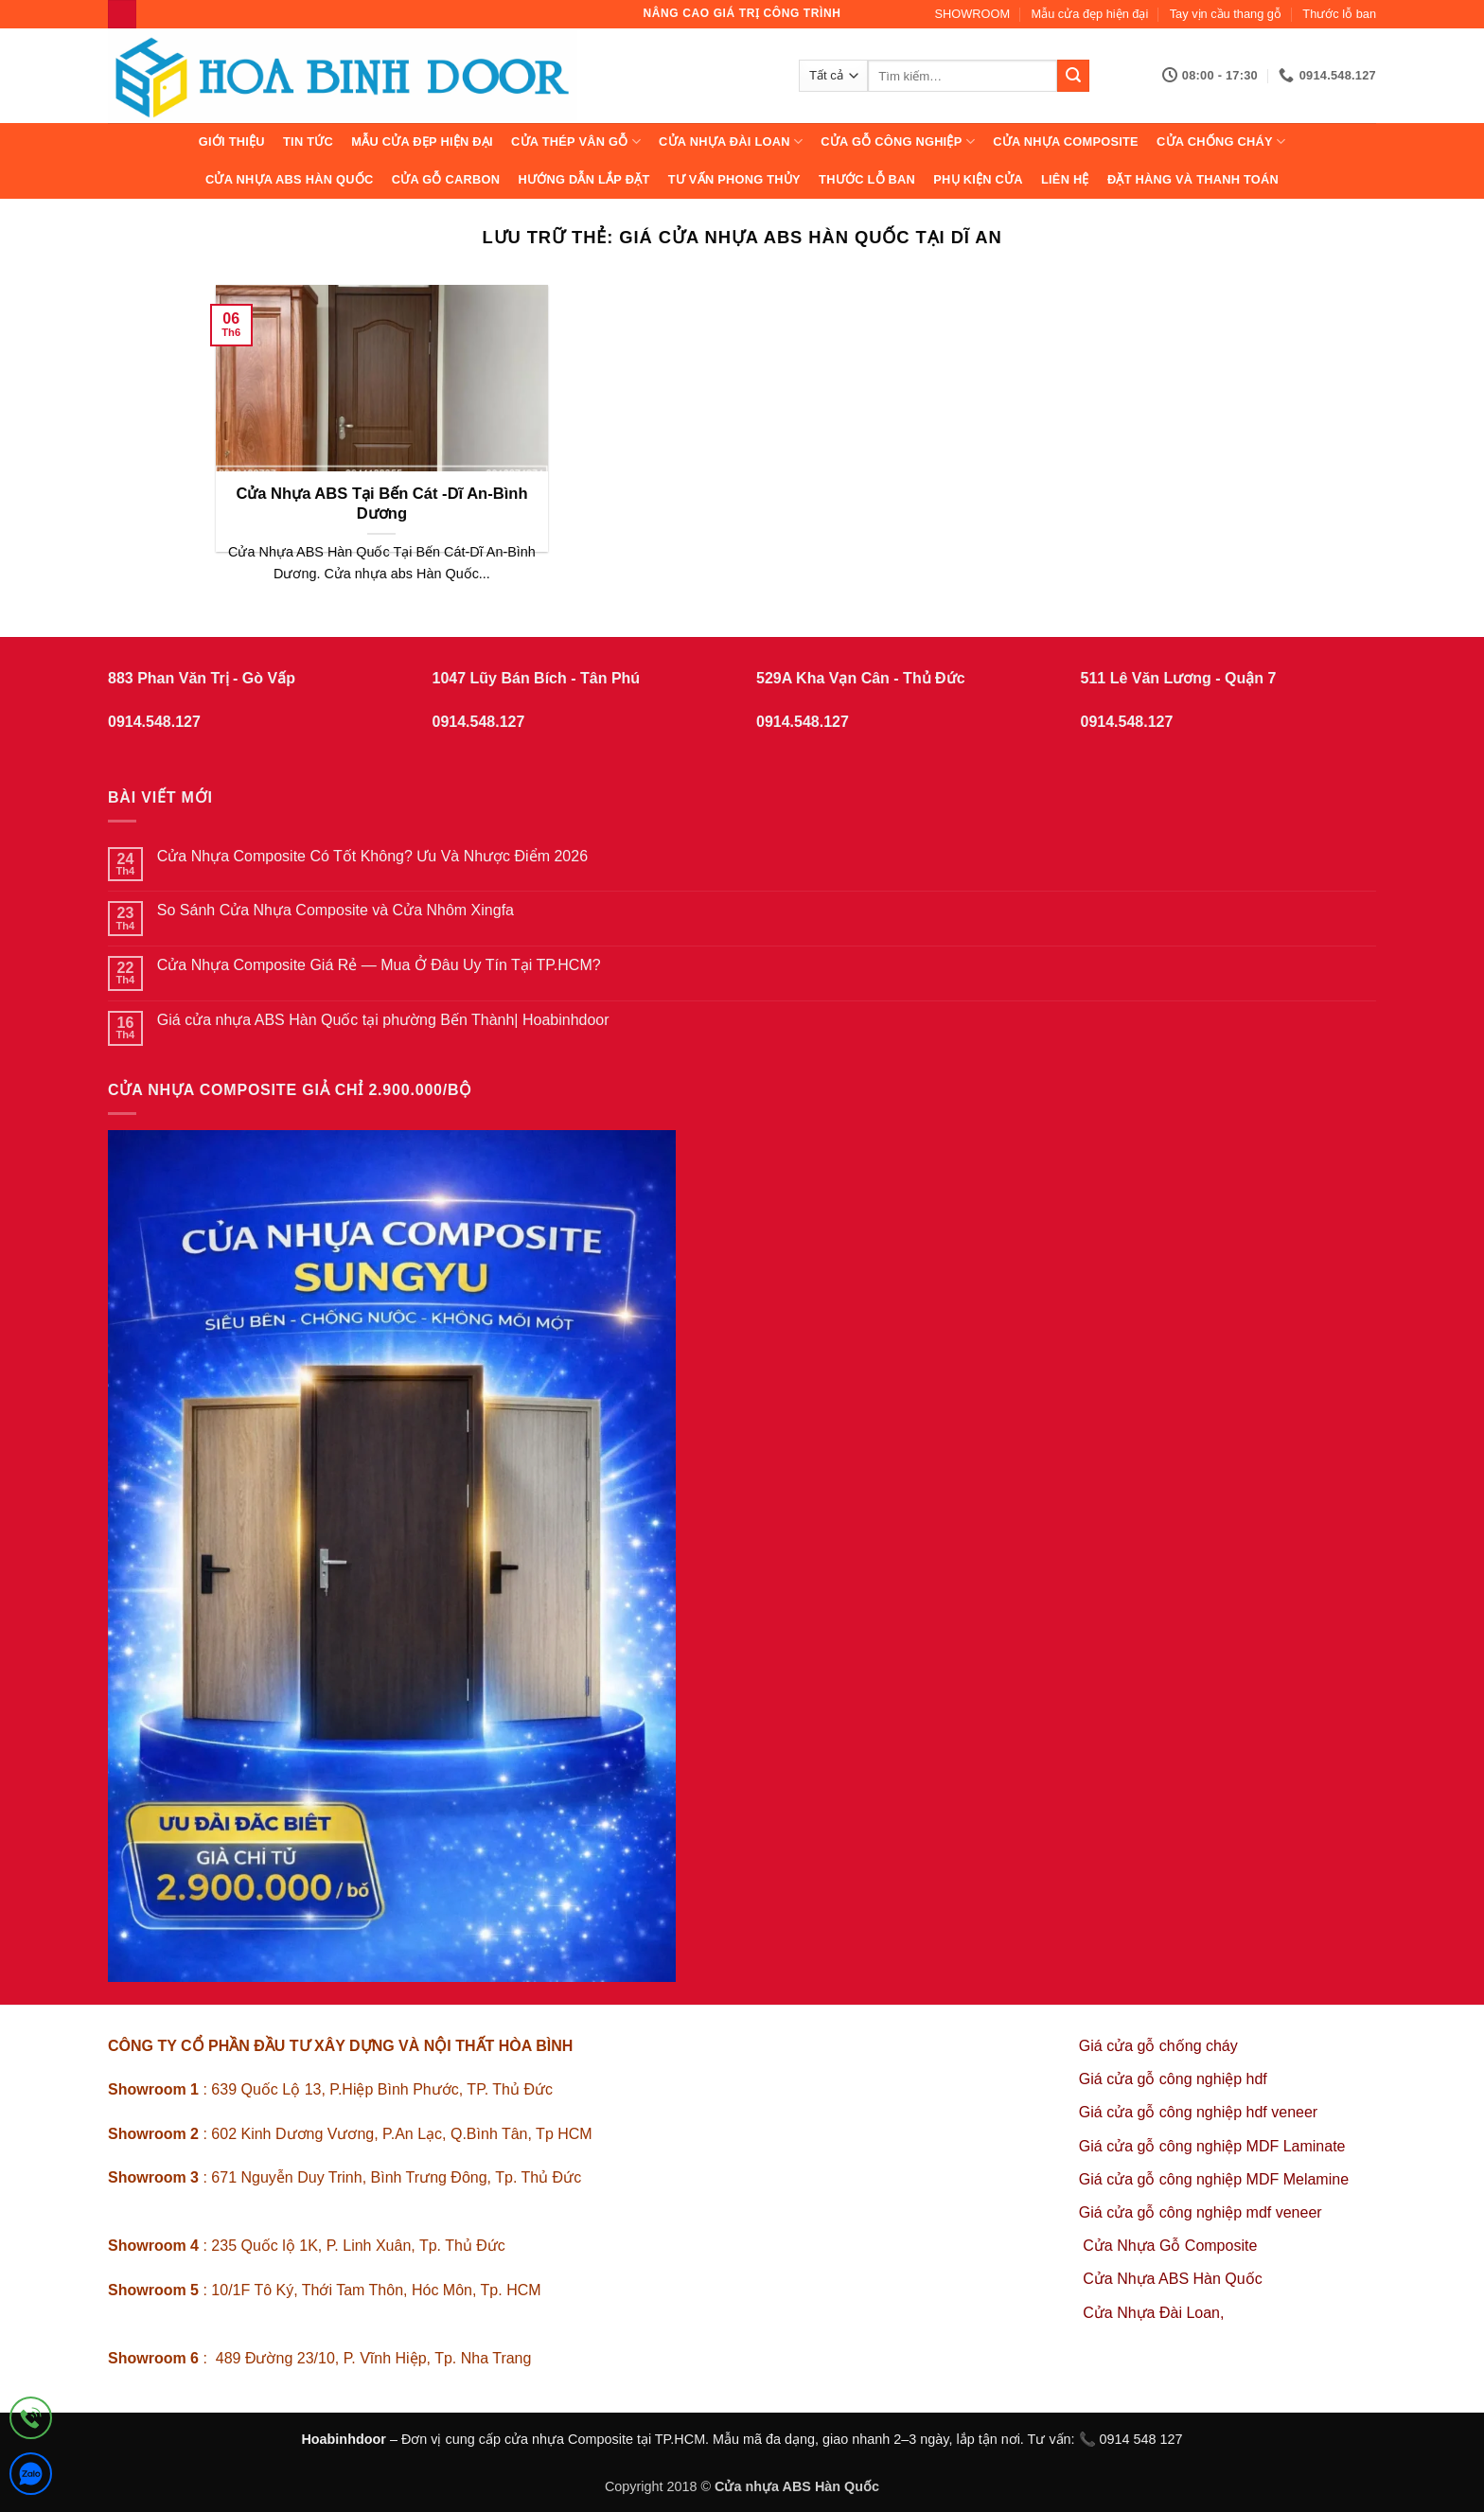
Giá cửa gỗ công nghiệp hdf (1173, 2079)
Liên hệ (1065, 179)
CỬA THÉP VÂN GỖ (576, 141)
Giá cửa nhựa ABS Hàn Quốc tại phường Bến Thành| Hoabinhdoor (383, 1020)
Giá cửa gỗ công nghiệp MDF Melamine (1214, 2179)
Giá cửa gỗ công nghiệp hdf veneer (1198, 2112)
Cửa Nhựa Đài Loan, (1153, 2313)
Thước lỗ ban (1339, 14)
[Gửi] (1073, 76)
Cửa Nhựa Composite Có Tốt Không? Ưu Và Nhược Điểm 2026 (372, 856)
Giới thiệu (232, 141)
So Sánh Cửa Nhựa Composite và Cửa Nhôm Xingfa (335, 910)
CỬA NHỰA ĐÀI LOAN (731, 141)
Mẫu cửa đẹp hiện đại (1090, 14)
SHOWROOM (973, 14)
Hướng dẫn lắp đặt (583, 179)
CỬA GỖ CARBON (446, 179)
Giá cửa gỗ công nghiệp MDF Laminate (1212, 2146)
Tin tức (308, 141)
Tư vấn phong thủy (734, 179)
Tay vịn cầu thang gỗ (1225, 14)
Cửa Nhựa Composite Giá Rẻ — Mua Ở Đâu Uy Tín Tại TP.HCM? (379, 965)
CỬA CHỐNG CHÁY (1221, 141)
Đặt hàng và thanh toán (1193, 179)
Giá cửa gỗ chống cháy (1158, 2046)
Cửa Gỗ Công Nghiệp (898, 141)
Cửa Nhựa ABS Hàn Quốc (289, 179)
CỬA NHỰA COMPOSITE (1066, 141)
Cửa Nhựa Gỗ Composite (1172, 2246)
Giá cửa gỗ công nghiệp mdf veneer (1200, 2212)
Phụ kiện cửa (977, 179)
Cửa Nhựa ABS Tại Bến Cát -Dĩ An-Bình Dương (381, 504)
